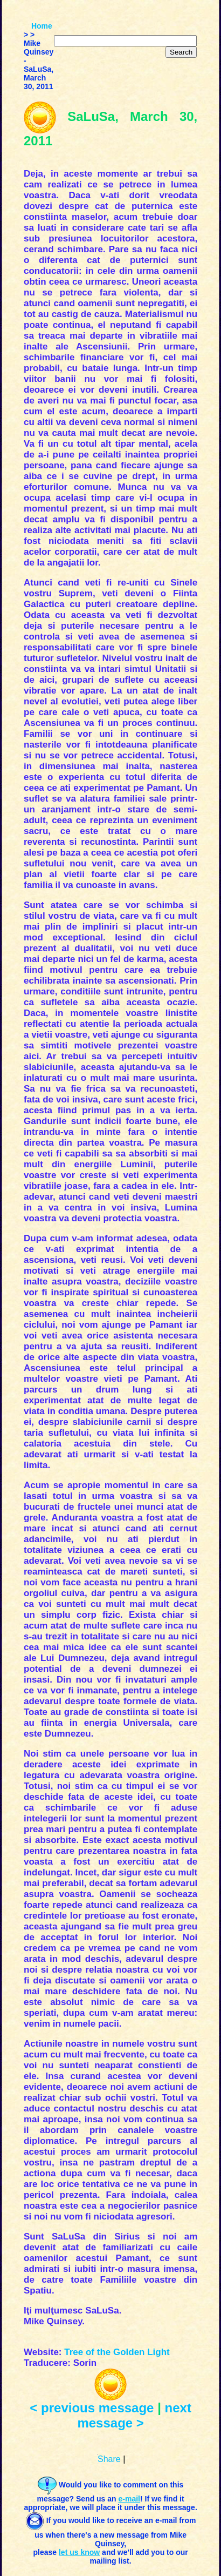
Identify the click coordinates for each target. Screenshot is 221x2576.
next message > (134, 2415)
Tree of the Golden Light (117, 2352)
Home (41, 26)
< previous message (92, 2407)
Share (109, 2459)
